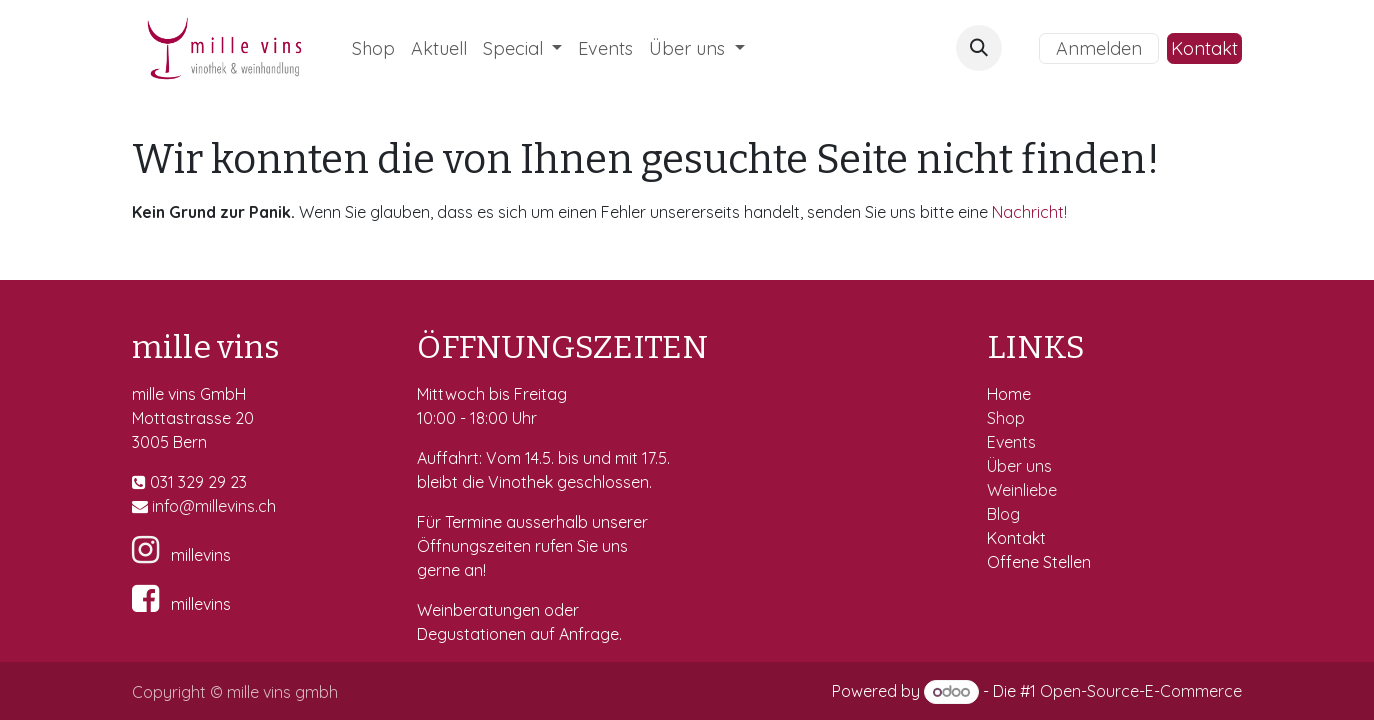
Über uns (1019, 466)
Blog (1003, 514)
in (158, 506)
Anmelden (1099, 48)
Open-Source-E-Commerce (1141, 691)
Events (1013, 442)
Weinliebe (1024, 490)
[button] (979, 48)
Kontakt (1204, 48)
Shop (1008, 418)
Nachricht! (1029, 212)
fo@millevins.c (215, 506)
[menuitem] (373, 48)
